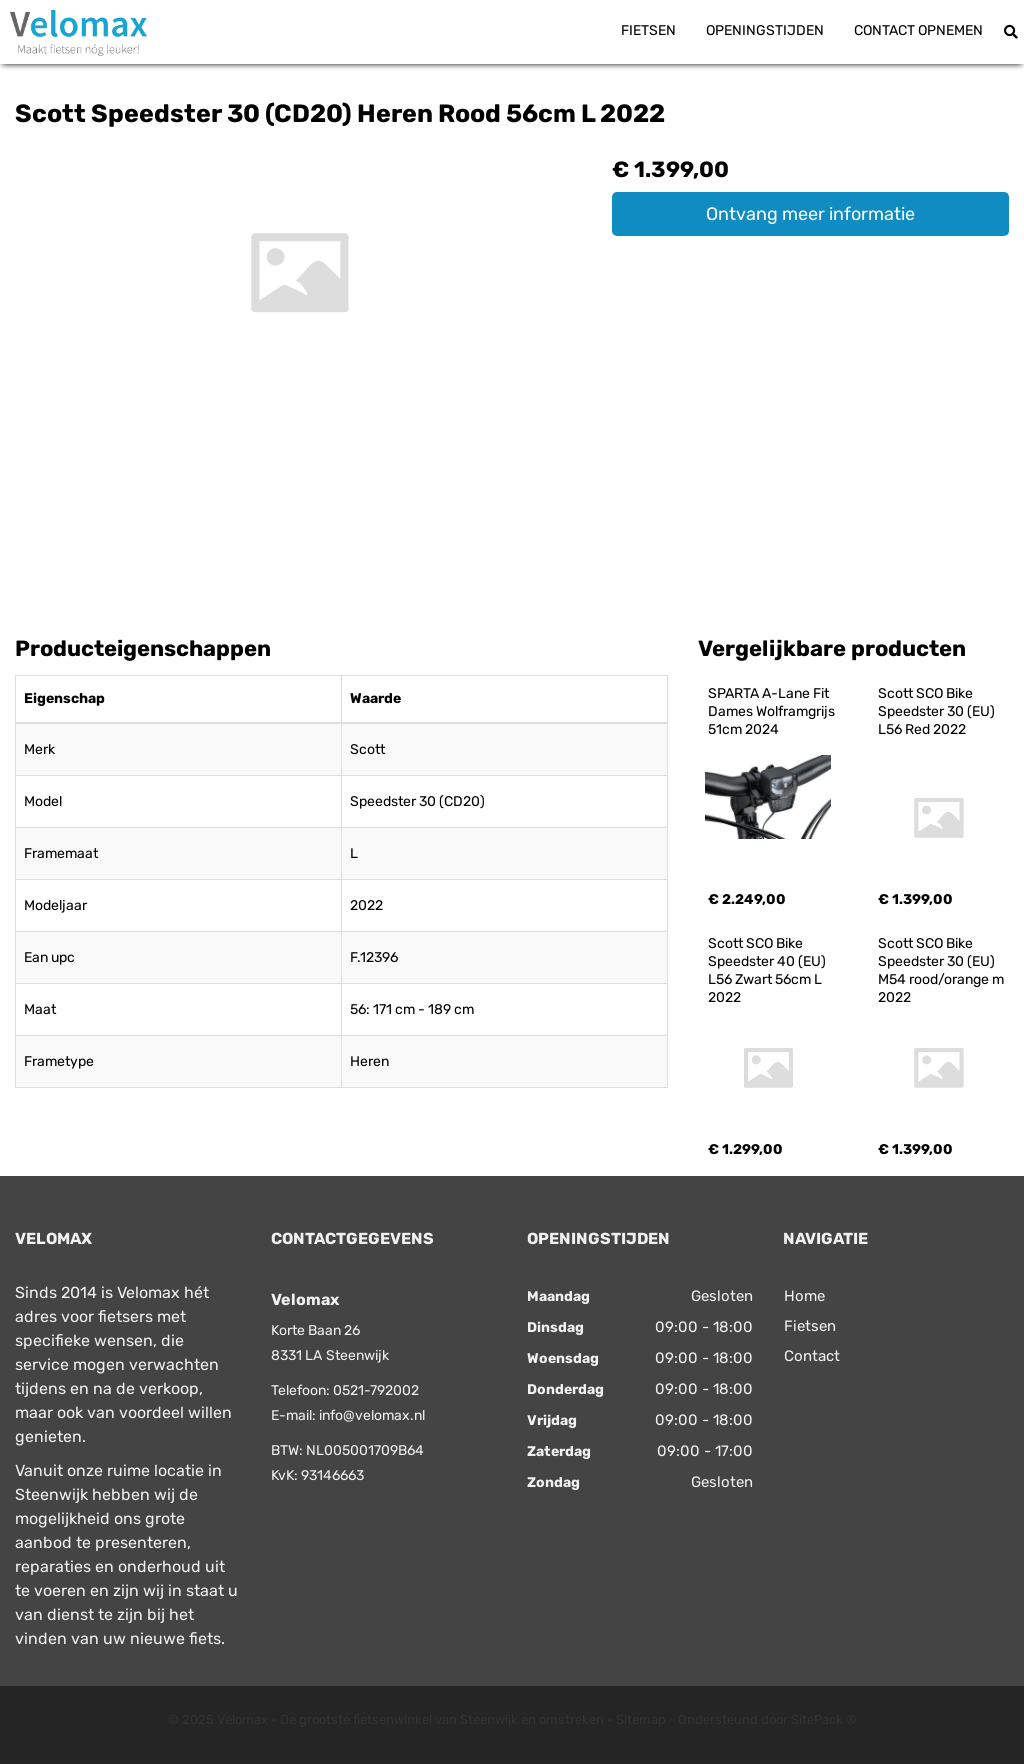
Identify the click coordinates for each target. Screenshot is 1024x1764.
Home (804, 1296)
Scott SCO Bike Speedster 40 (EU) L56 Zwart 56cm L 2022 (768, 970)
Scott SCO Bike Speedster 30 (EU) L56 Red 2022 (938, 711)
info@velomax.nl (372, 1415)
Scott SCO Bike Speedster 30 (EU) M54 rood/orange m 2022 (942, 970)
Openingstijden (765, 30)
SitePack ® (824, 1719)
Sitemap (641, 1719)
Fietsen (648, 30)
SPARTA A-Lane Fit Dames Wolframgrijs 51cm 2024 (773, 711)
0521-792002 (376, 1390)
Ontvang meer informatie (810, 214)
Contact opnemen (918, 30)
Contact (812, 1356)
